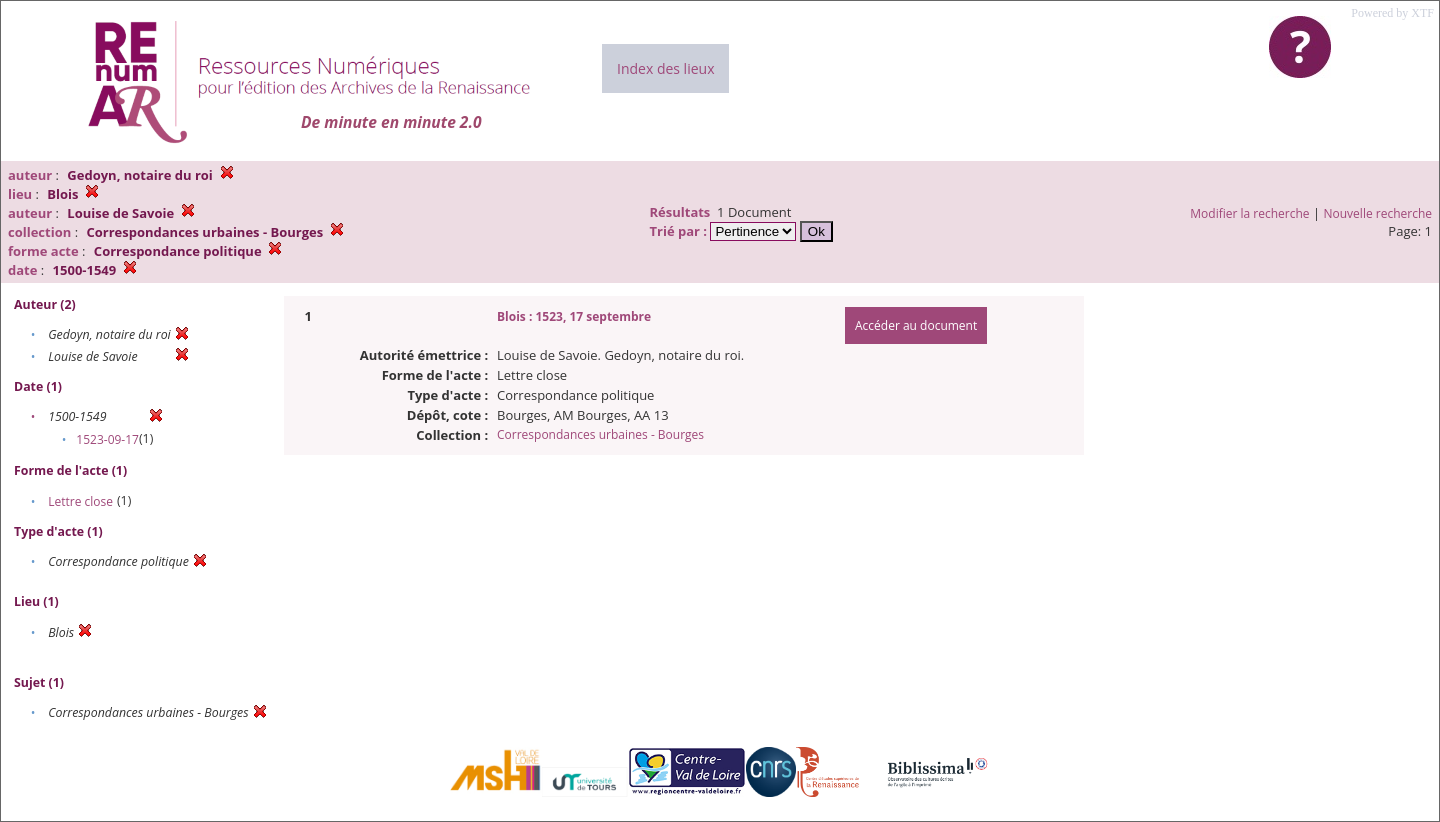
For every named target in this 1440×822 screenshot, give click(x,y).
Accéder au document (916, 325)
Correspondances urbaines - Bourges (600, 434)
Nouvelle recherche (1378, 213)
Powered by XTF (1392, 13)
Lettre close (80, 501)
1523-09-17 (107, 439)
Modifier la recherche (1249, 213)
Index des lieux (665, 68)
